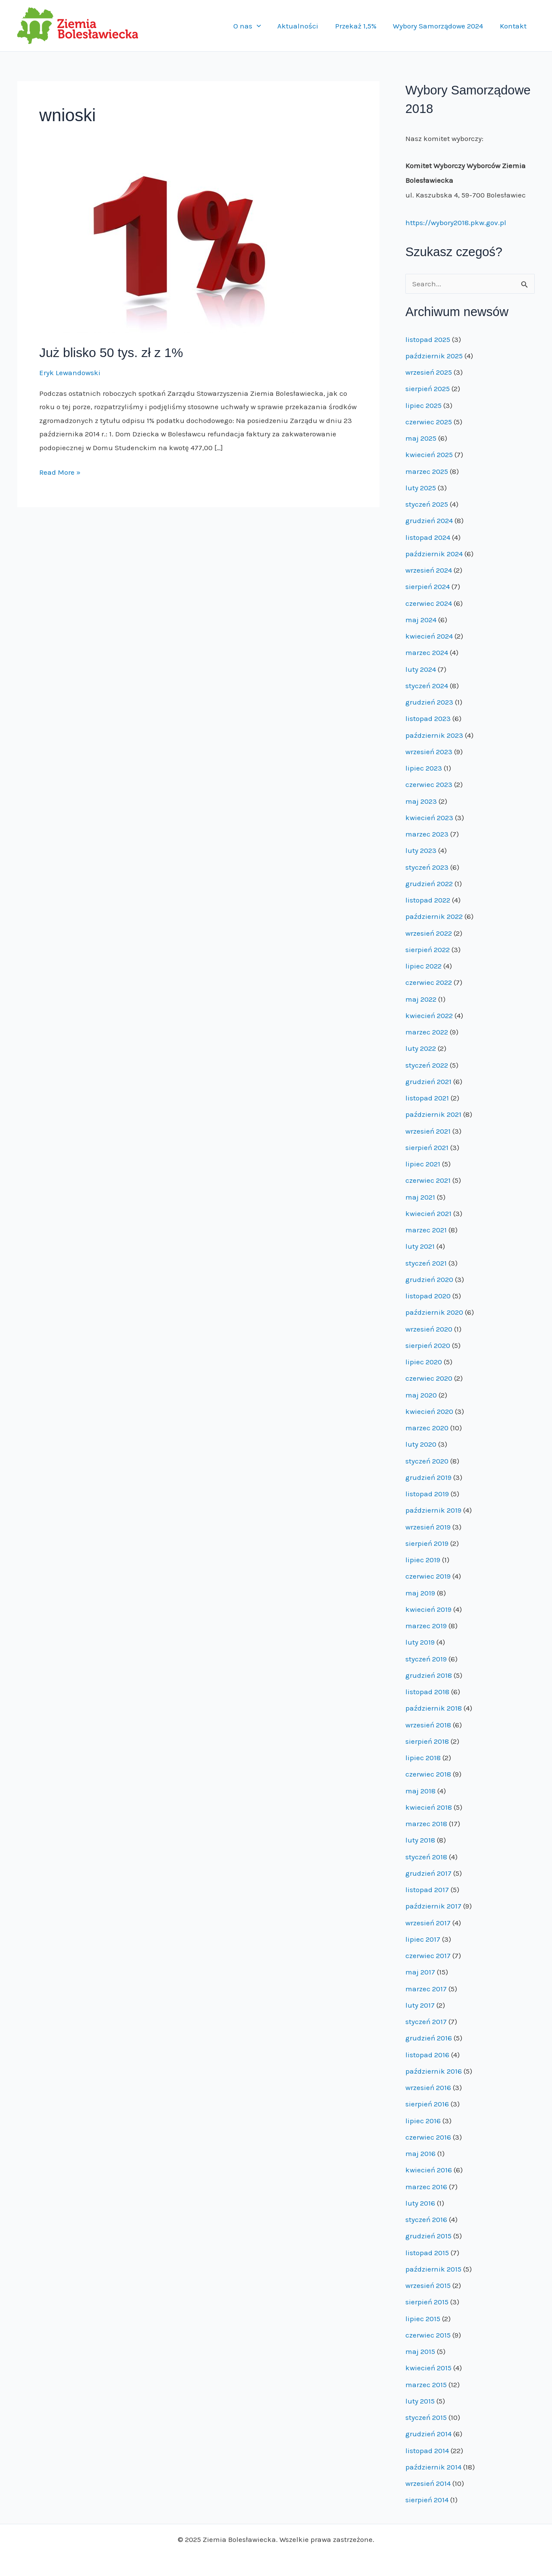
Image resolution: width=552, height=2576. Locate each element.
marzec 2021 (426, 1229)
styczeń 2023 (426, 867)
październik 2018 (433, 1708)
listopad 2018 (427, 1691)
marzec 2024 (426, 652)
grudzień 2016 (428, 2038)
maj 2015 (420, 2351)
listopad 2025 (427, 339)
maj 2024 (420, 619)
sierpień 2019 (426, 1543)
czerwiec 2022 (428, 982)
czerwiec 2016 (428, 2137)
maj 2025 (420, 438)
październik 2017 (433, 1906)
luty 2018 (420, 1840)
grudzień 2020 (429, 1279)
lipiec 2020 (423, 1361)
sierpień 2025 (427, 388)
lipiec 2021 (422, 1164)
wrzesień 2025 (428, 372)
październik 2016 (433, 2071)
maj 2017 (420, 1972)
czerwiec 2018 (428, 1774)
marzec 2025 (426, 471)
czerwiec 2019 (428, 1576)
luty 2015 (420, 2401)
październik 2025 (434, 355)
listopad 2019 (427, 1493)
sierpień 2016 (427, 2104)
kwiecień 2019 (428, 1609)
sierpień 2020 (427, 1345)
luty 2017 (420, 2005)
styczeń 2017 (426, 2021)
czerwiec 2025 (428, 421)
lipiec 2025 (423, 405)
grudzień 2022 (429, 883)
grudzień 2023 (429, 702)
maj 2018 (420, 1790)
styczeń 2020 (426, 1461)
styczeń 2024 (426, 685)
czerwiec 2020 (428, 1378)
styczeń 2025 (426, 504)
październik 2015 (433, 2269)
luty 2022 (420, 1048)
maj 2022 (420, 999)
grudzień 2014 (428, 2433)
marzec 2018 (426, 1823)
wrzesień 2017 (428, 1922)
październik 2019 (433, 1510)
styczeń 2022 (426, 1065)
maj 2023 (421, 801)
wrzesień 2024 (428, 570)
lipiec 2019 (422, 1559)
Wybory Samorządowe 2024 (441, 26)
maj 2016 (420, 2153)
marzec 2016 (426, 2186)
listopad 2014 (427, 2450)
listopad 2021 (427, 1098)
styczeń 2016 (426, 2219)
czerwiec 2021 (428, 1180)
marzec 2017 (426, 1988)
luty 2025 (420, 487)
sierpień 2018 (427, 1741)
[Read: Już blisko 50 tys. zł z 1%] (181, 252)
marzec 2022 (426, 1032)
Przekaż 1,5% (360, 26)
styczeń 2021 (426, 1263)
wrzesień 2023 (428, 751)
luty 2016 (420, 2203)
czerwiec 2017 (428, 1955)
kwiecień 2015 (428, 2367)
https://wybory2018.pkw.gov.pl (455, 222)
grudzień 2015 (428, 2235)
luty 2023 (420, 850)
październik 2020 (434, 1312)
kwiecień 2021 (428, 1213)
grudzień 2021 (428, 1081)
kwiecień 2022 (429, 1015)
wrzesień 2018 (428, 1724)
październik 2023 (434, 735)
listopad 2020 (428, 1295)
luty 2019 (420, 1642)
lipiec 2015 (422, 2318)
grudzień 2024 (429, 520)
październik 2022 (434, 916)
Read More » (60, 472)
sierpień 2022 (427, 949)
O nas (256, 26)
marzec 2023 (426, 834)
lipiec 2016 (423, 2120)
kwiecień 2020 (429, 1411)
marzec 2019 (426, 1625)
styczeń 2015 (426, 2417)
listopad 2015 (427, 2252)
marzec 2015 (426, 2384)
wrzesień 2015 (428, 2285)
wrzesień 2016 (428, 2087)
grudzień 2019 (428, 1477)
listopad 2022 (427, 900)
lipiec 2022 (423, 966)
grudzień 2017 (428, 1873)
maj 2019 (420, 1593)
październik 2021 (433, 1114)
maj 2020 (421, 1395)
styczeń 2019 (426, 1659)
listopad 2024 (427, 537)
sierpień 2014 (426, 2499)
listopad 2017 (427, 1889)
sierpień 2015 (426, 2301)
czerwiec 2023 (428, 784)
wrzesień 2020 (428, 1329)
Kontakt (514, 26)
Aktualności (304, 26)
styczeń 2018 (426, 1856)
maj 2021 (420, 1197)
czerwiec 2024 (428, 603)
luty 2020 (420, 1444)
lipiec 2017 (422, 1939)
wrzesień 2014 (428, 2483)
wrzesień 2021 (428, 1131)
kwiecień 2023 (429, 817)
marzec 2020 (426, 1427)
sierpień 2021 (426, 1147)
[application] (265, 26)
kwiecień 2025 (429, 454)
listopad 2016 (427, 2054)
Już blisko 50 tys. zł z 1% (111, 352)
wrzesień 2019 (428, 1527)
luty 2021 (420, 1246)
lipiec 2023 (423, 768)
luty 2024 (420, 669)
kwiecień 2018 (428, 1807)
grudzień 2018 (428, 1675)
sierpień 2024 (427, 586)
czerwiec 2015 (428, 2335)
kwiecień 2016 (428, 2169)
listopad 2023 (428, 718)
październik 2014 (433, 2467)
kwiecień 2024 (429, 636)
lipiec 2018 (423, 1757)
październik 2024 (434, 553)
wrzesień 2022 (428, 933)
